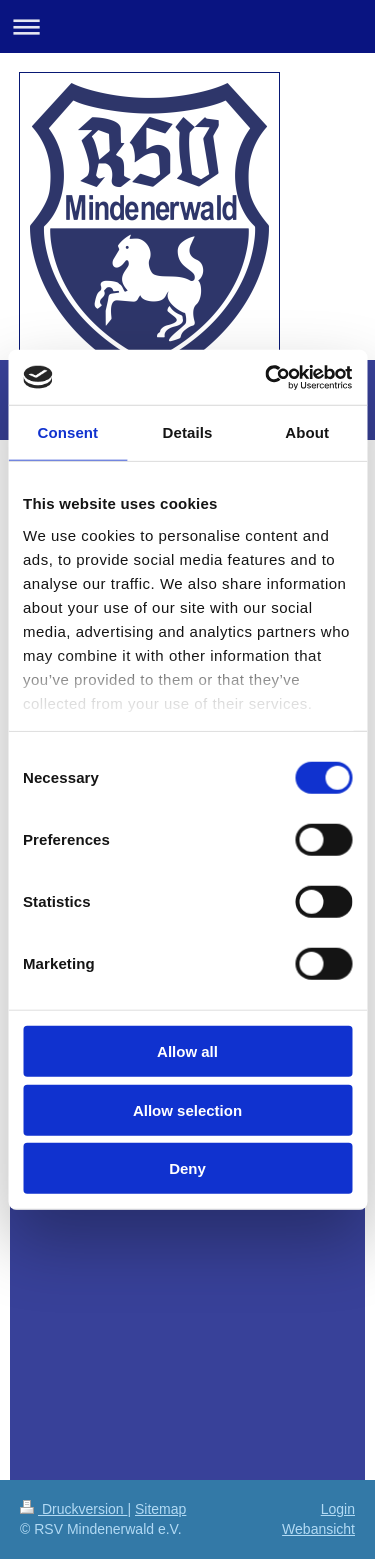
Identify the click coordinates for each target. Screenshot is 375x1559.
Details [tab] (188, 432)
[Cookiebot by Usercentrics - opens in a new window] (267, 377)
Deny (187, 1168)
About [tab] (307, 432)
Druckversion (73, 1509)
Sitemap (160, 1509)
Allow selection (187, 1109)
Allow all (187, 1051)
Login (338, 1509)
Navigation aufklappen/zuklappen (187, 26)
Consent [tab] (67, 432)
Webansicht (318, 1529)
